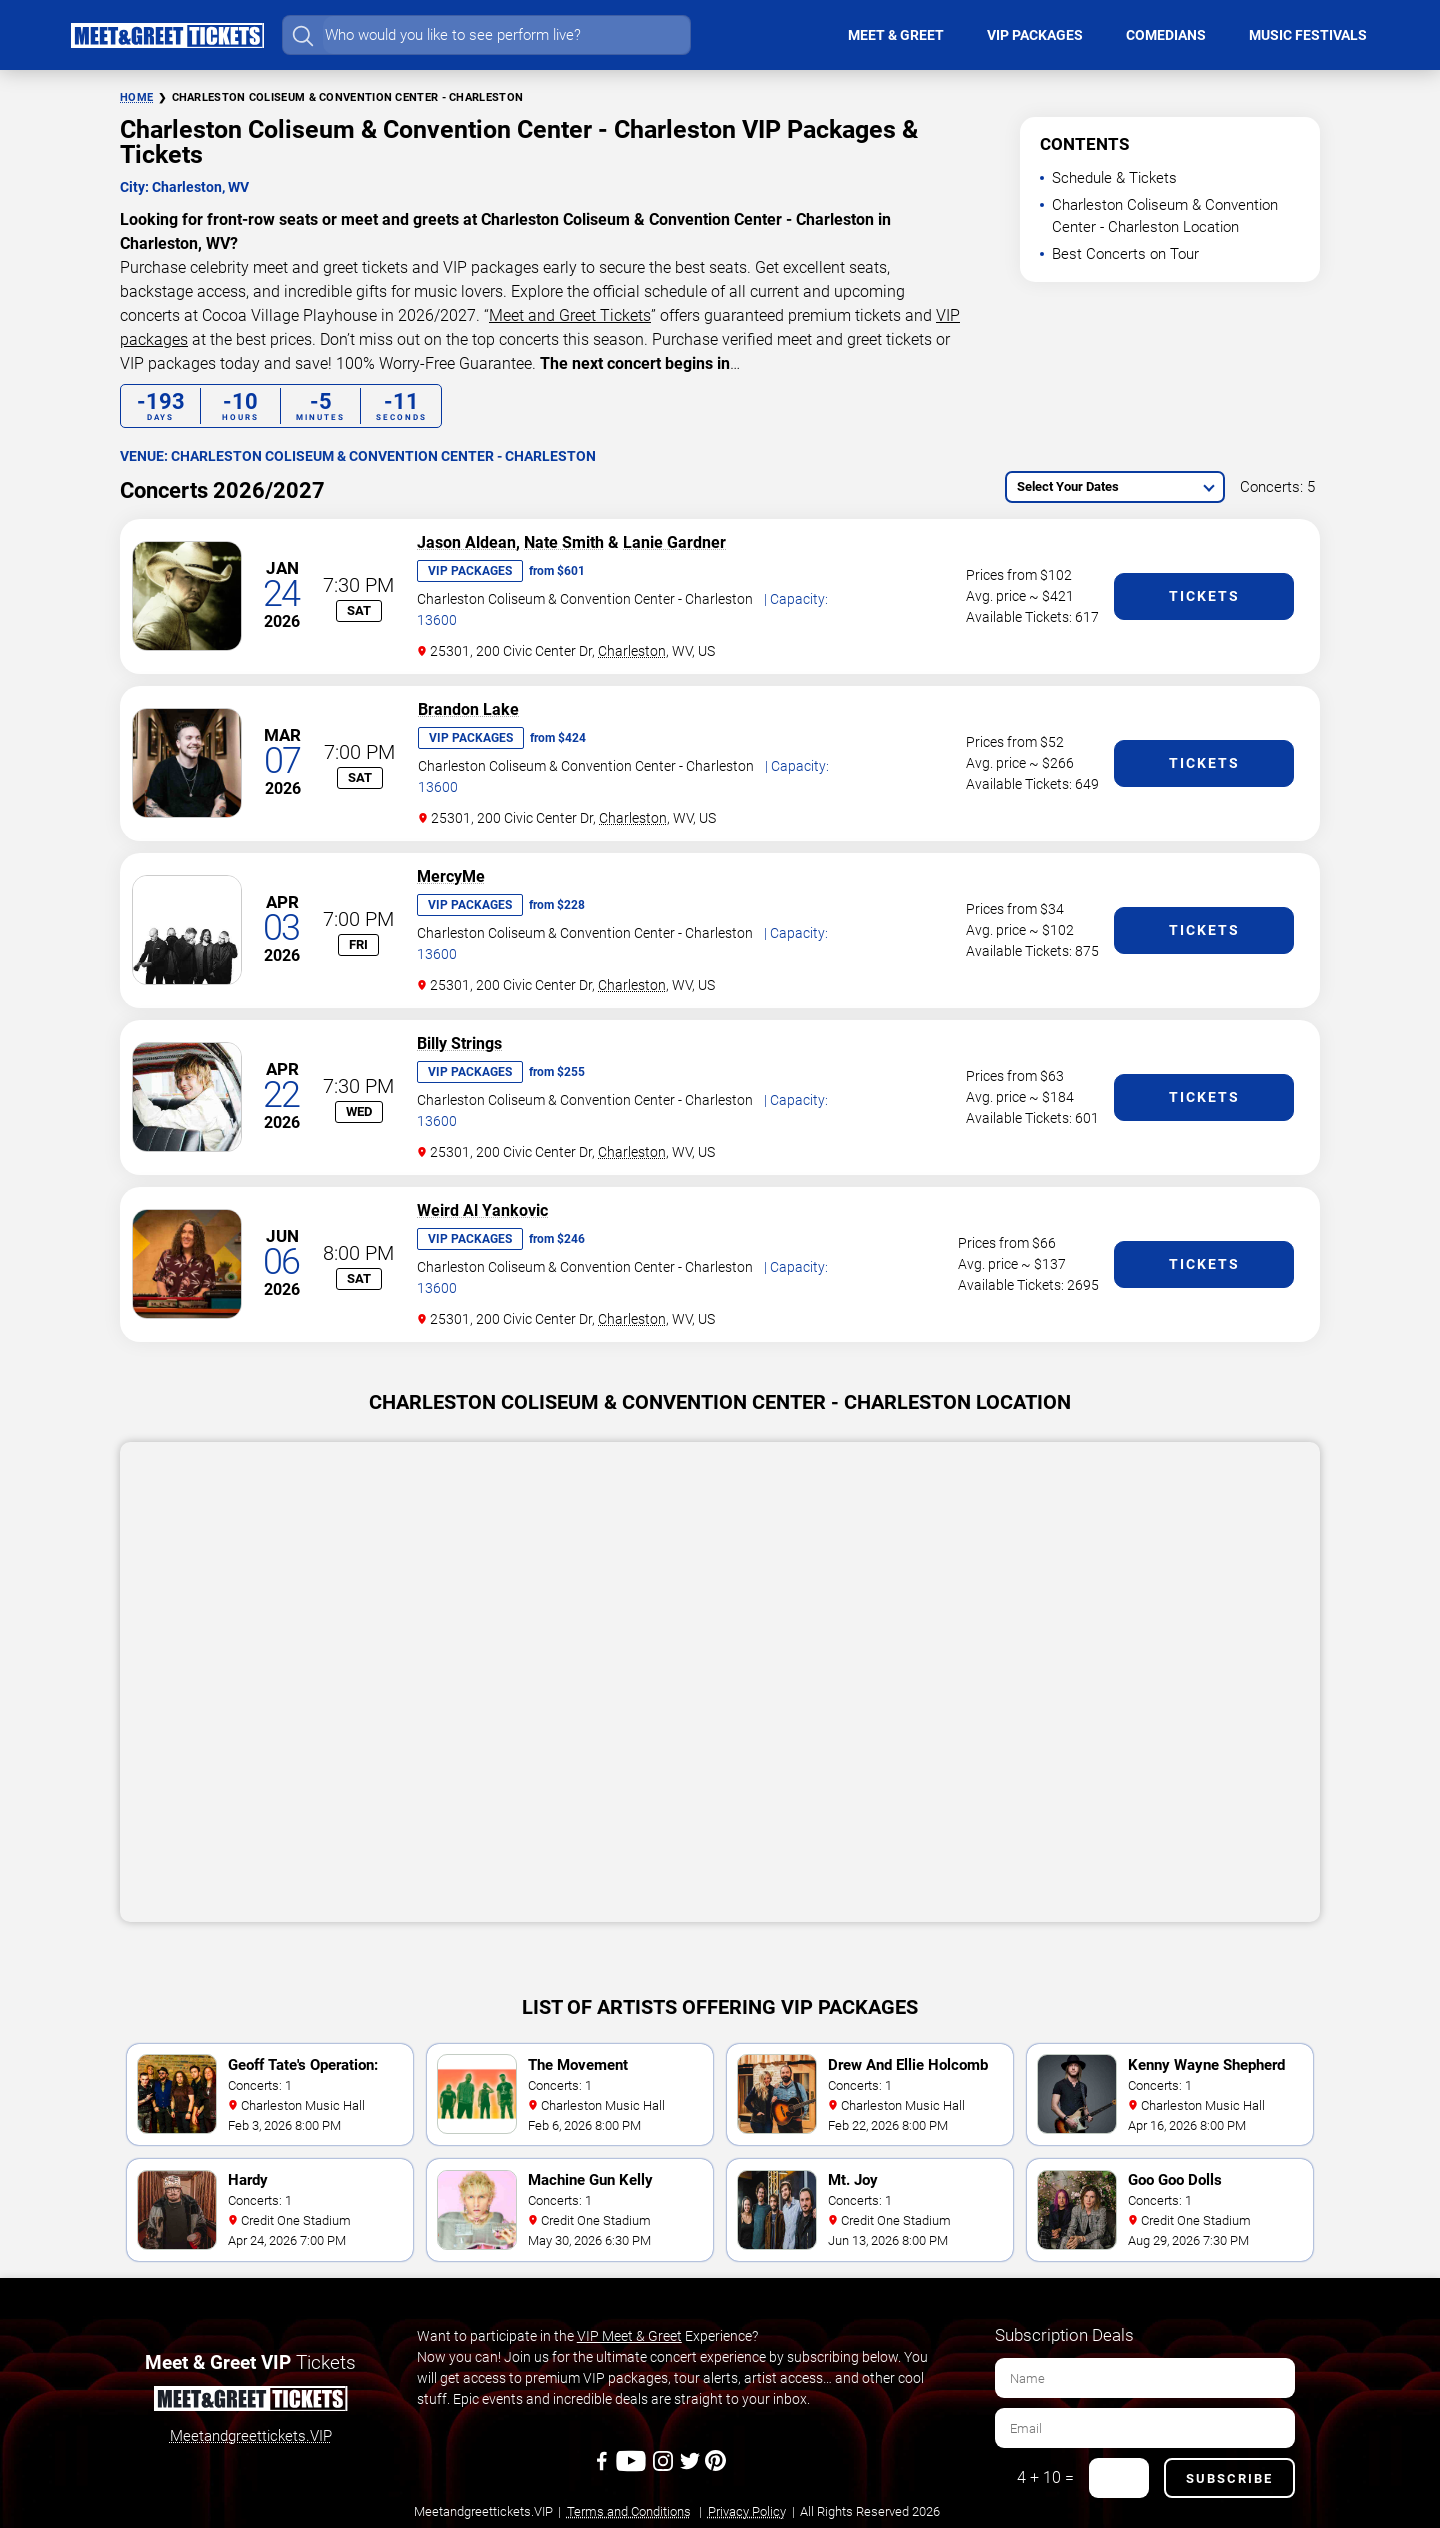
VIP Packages (470, 571)
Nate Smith (564, 542)
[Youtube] (633, 2468)
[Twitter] (691, 2468)
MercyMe (451, 876)
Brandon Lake (468, 709)
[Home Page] (167, 35)
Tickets (1204, 596)
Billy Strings (459, 1043)
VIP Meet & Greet (629, 2336)
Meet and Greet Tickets (570, 315)
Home (136, 97)
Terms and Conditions (629, 2511)
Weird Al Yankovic (482, 1210)
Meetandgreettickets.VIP (251, 2436)
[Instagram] (664, 2468)
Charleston (632, 651)
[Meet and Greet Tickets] (250, 2402)
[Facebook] (603, 2468)
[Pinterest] (715, 2468)
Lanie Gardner (674, 542)
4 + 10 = (1045, 2477)
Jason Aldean (466, 542)
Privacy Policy (747, 2511)
